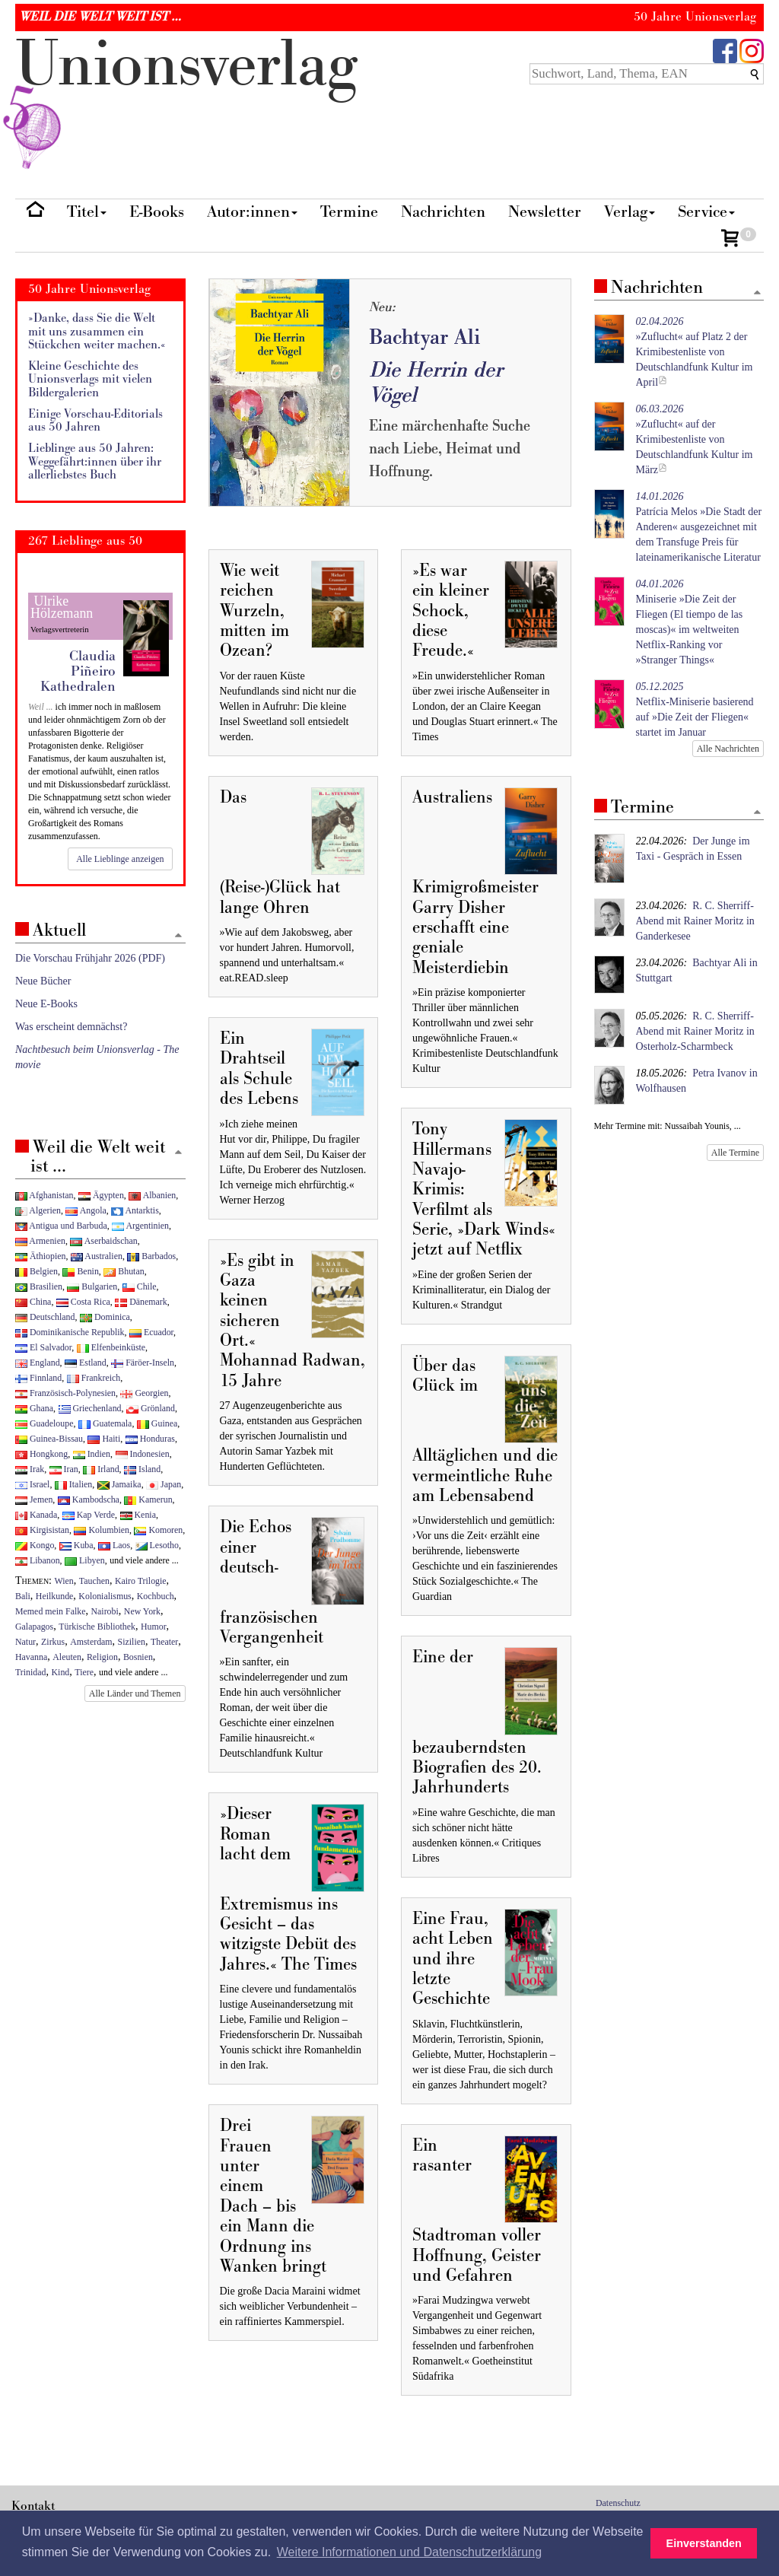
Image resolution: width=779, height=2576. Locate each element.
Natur (25, 1641)
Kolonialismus (104, 1596)
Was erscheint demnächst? (71, 1026)
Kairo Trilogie (141, 1581)
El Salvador (43, 1347)
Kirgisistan (42, 1530)
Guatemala (105, 1423)
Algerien (38, 1210)
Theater (164, 1641)
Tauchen (94, 1581)
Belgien (36, 1271)
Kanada (36, 1514)
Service (706, 212)
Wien (64, 1581)
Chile (139, 1286)
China (33, 1301)
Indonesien (143, 1454)
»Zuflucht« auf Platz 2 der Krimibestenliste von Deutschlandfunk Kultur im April (694, 352)
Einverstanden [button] (704, 2543)
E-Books (156, 212)
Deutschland (45, 1317)
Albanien (152, 1195)
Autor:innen (252, 212)
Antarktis (135, 1210)
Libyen (85, 1560)
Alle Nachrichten (728, 748)
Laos (114, 1545)
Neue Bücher (43, 981)
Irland (101, 1469)
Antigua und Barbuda (61, 1225)
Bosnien (138, 1657)
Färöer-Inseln (142, 1362)
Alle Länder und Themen (135, 1693)
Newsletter (544, 212)
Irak (29, 1469)
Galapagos (34, 1626)
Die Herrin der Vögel (436, 383)
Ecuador (151, 1332)
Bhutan (123, 1271)
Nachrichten (443, 212)
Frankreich (93, 1377)
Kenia (138, 1514)
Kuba (76, 1545)
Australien (96, 1256)
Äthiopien (40, 1256)
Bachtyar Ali (424, 337)
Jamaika (119, 1484)
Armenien (40, 1241)
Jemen (33, 1499)
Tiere (84, 1672)
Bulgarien (92, 1286)
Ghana (34, 1408)
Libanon (37, 1560)
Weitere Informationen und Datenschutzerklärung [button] (409, 2552)
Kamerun (148, 1499)
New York (142, 1611)
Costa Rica (83, 1301)
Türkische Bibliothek (97, 1626)
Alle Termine (735, 1152)
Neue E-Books (46, 1004)
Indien (91, 1454)
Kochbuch (155, 1596)
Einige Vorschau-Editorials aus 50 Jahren (95, 421)
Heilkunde (55, 1596)
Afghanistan (44, 1195)
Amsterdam (91, 1641)
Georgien (144, 1393)
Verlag (629, 212)
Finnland (38, 1377)
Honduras (150, 1438)
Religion (102, 1657)
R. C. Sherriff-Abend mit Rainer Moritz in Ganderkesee (695, 921)
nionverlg (186, 100)
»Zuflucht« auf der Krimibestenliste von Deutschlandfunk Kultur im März (694, 439)
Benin (80, 1271)
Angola (85, 1210)
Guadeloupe (44, 1423)
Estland (86, 1362)
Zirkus (53, 1641)
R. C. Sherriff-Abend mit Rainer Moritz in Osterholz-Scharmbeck (695, 1031)
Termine (349, 212)
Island (142, 1469)
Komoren (158, 1530)
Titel (87, 212)
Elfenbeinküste (111, 1347)
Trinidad (30, 1672)
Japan (163, 1484)
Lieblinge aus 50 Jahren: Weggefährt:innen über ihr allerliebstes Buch (94, 461)
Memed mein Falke (50, 1611)
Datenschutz (618, 2503)
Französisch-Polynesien (65, 1393)
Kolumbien (101, 1530)
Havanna (31, 1657)
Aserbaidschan (103, 1241)
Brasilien (38, 1286)
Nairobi (104, 1611)
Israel (32, 1484)
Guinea (157, 1423)
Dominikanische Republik (69, 1332)
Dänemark (141, 1301)
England (37, 1362)
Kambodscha (88, 1499)
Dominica (105, 1317)
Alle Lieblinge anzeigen (120, 859)
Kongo (34, 1545)
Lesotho (157, 1545)
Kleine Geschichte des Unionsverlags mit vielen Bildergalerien (90, 379)
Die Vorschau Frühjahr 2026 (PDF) (90, 958)
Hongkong (41, 1454)
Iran (63, 1469)
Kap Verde (88, 1514)
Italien (73, 1484)
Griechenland (90, 1408)
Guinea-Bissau (49, 1438)
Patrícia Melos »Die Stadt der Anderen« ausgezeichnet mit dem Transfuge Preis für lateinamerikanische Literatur (699, 527)
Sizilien (131, 1641)
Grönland (150, 1408)
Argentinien (140, 1225)
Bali (22, 1596)
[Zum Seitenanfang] (757, 293)
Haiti (103, 1438)
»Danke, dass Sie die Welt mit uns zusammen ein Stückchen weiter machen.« (97, 331)
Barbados (151, 1256)
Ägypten (101, 1195)
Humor (154, 1626)
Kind (61, 1672)
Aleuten (66, 1657)
